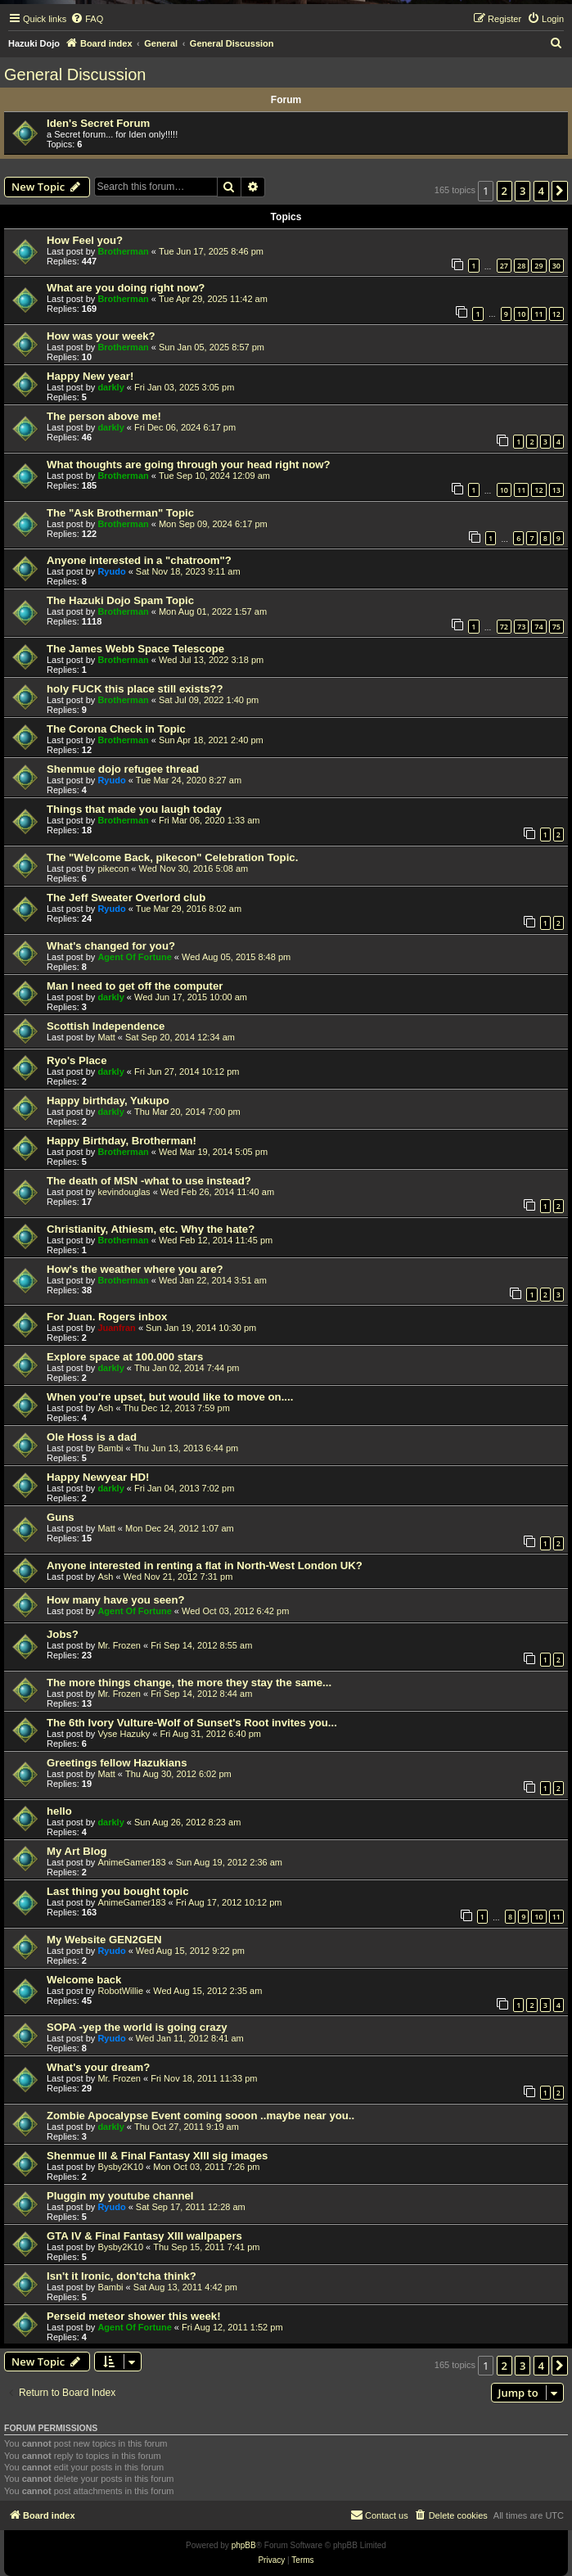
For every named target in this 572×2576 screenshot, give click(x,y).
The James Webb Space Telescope (135, 649)
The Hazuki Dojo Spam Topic (120, 600)
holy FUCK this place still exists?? (135, 689)
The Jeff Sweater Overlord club (126, 897)
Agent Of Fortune (134, 957)
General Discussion (75, 74)
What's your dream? (98, 2067)
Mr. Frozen (119, 1645)
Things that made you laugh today (134, 809)
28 (521, 265)
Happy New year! (90, 376)
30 (556, 265)
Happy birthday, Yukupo (108, 1100)
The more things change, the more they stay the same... (189, 1682)
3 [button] (522, 190)
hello (59, 1811)
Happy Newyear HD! (98, 1477)
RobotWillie (120, 1991)
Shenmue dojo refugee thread (123, 769)
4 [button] (541, 190)
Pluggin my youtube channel (120, 2196)
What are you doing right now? (126, 288)
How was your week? (101, 336)
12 (556, 314)
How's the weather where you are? (135, 1269)
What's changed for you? (111, 946)
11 (538, 314)
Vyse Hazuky (123, 1734)
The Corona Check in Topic (116, 729)
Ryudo (111, 571)
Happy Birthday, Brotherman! (121, 1141)
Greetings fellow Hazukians (117, 1763)
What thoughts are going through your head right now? (189, 464)
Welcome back (84, 1980)
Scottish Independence (105, 1026)
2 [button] (504, 190)
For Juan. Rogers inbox (107, 1317)
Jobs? (63, 1634)
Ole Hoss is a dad (92, 1437)
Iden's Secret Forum (98, 123)
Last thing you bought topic (118, 1891)
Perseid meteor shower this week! (134, 2316)
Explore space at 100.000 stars (125, 1357)
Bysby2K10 (120, 2167)
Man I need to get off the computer (135, 986)
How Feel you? (85, 240)
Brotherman (122, 251)
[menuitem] (86, 19)
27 (504, 265)
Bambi (110, 1448)
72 (504, 626)
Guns (60, 1517)
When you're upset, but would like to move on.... (170, 1397)
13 (556, 490)
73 (521, 626)
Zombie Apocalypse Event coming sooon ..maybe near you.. (200, 2115)
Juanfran (116, 1328)
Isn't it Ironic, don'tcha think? (121, 2276)
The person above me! (104, 416)
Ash (105, 1408)
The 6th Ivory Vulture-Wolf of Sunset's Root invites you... (192, 1723)
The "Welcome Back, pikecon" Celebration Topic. (172, 857)
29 (538, 265)
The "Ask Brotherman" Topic (120, 513)
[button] (560, 191)
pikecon (112, 868)
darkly (110, 387)
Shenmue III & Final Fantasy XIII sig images (157, 2156)
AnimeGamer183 (131, 1862)
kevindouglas (123, 1192)
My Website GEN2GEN (104, 1939)
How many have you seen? (116, 1600)
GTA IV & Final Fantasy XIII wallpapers (144, 2236)
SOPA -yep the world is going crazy (137, 2027)
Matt (106, 1037)
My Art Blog (77, 1851)
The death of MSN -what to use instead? (149, 1181)
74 (538, 626)
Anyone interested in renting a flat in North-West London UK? (205, 1565)
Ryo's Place (77, 1060)
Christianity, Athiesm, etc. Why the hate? (150, 1229)
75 (556, 626)
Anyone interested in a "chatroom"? (139, 560)
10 (521, 314)
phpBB (244, 2545)
